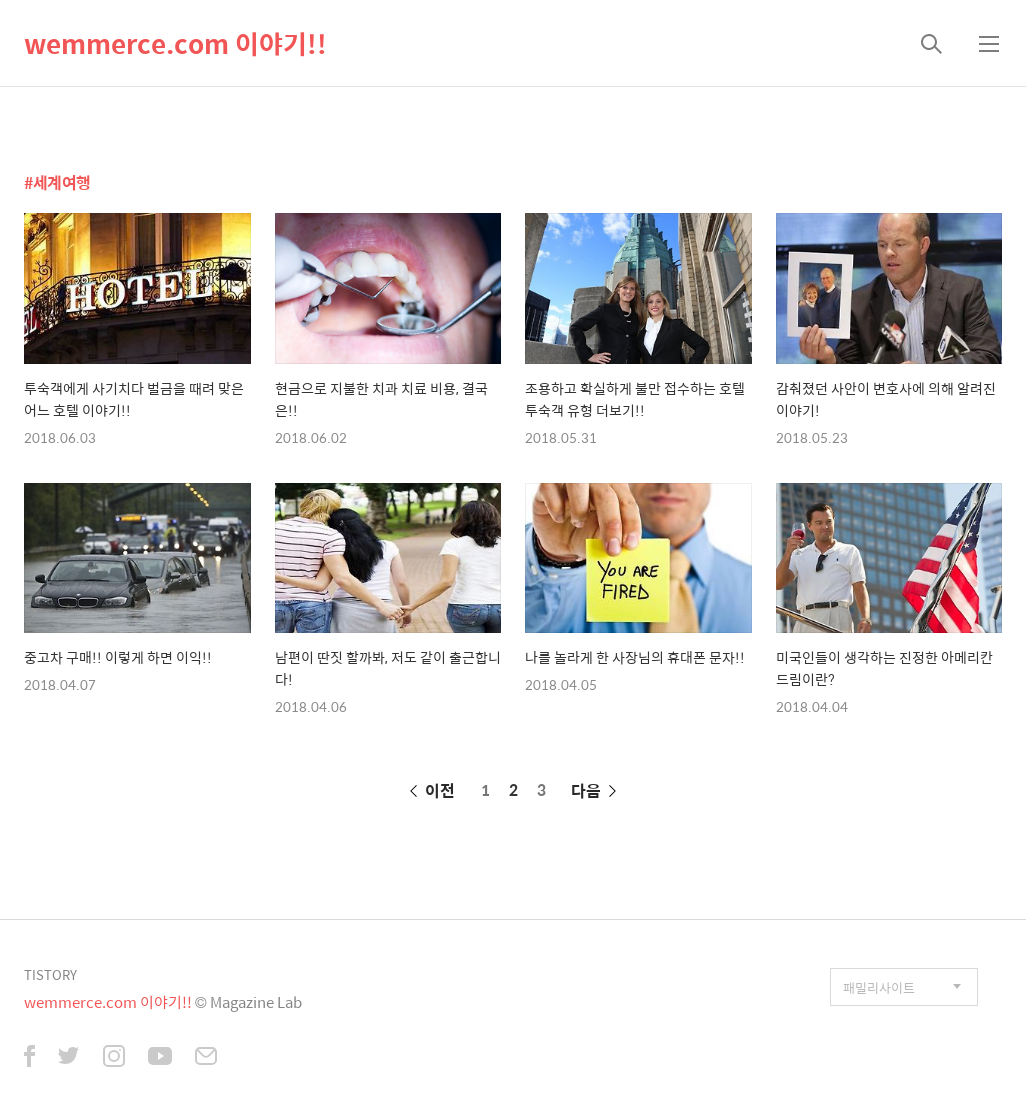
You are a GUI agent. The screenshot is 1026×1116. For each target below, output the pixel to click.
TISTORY (50, 974)
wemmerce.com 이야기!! (175, 43)
